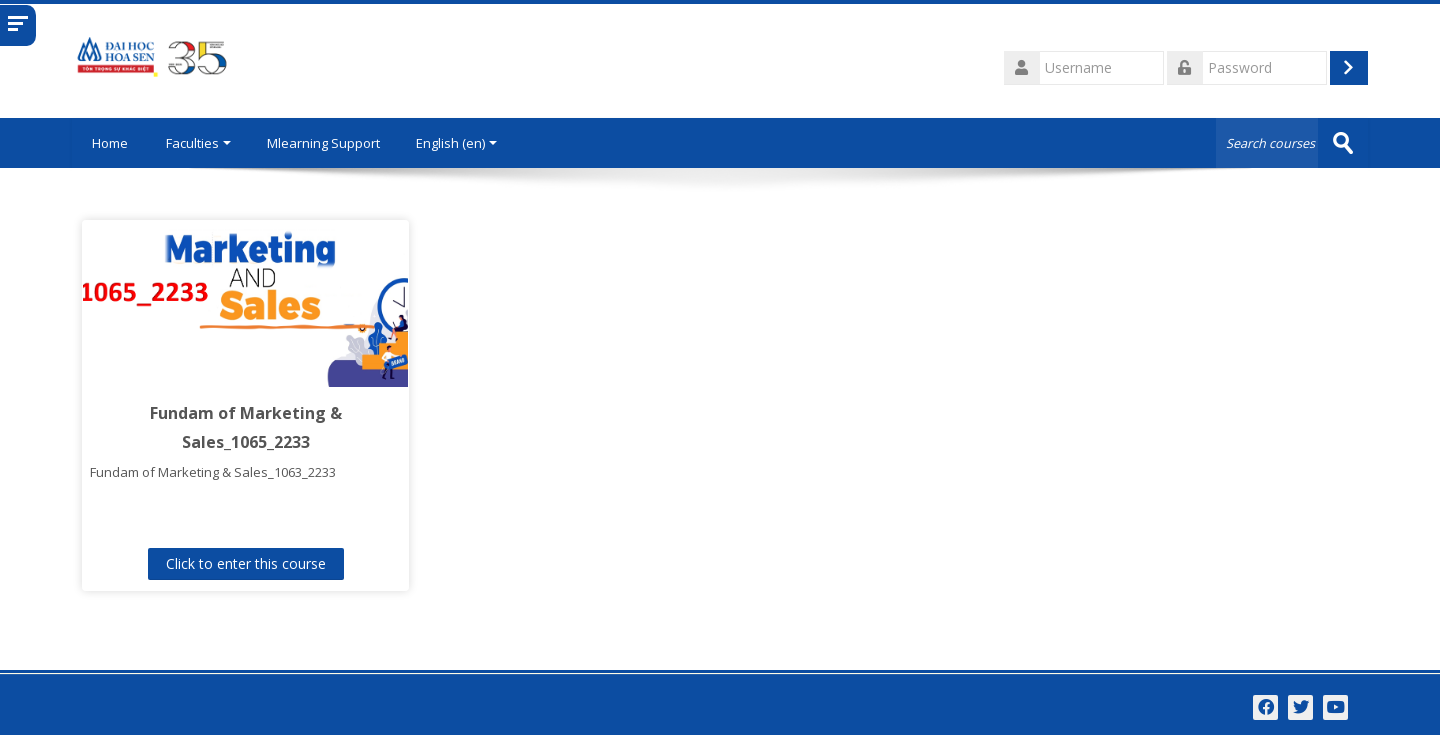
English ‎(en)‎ (456, 143)
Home (110, 143)
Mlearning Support (323, 143)
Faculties (198, 143)
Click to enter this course (246, 563)
